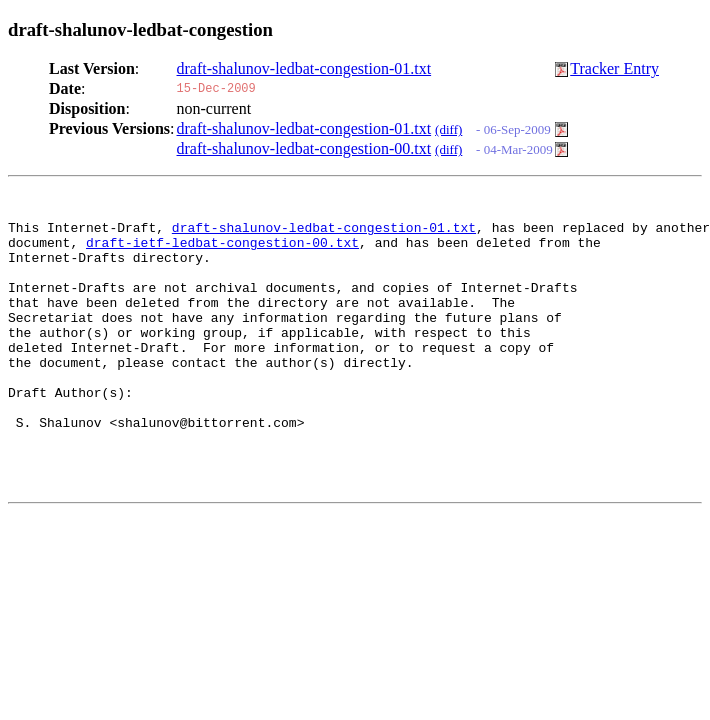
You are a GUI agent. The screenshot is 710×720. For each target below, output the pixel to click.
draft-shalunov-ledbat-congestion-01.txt (304, 68)
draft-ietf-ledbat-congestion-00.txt (222, 251)
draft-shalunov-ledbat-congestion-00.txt (304, 148)
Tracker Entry (614, 68)
